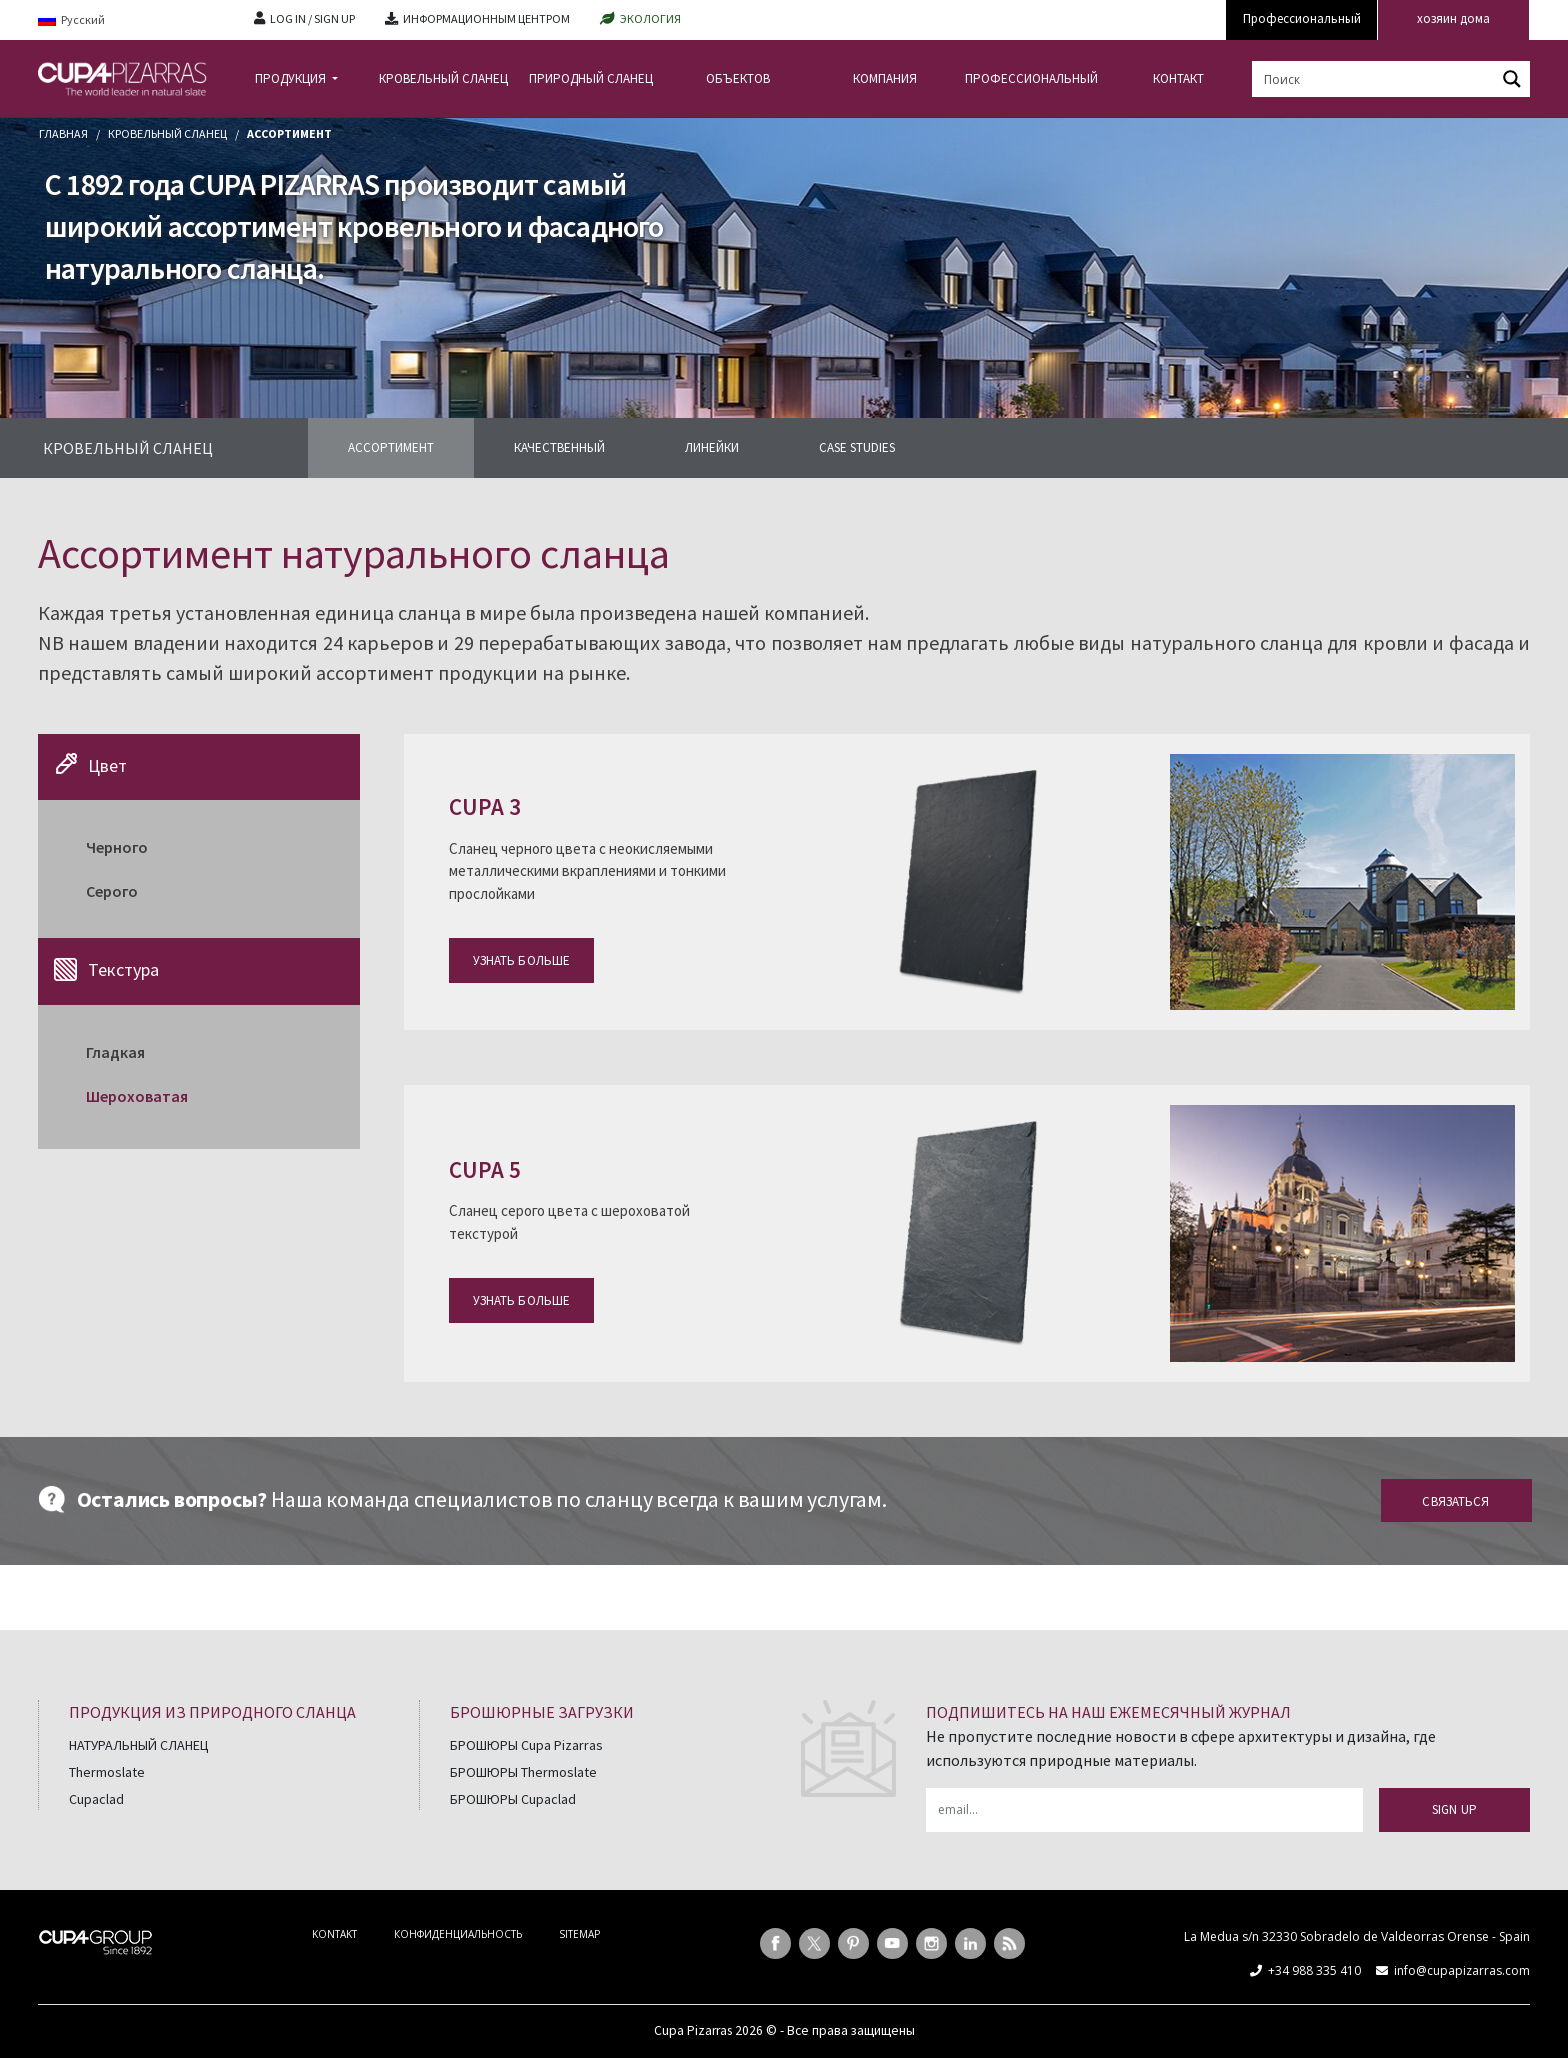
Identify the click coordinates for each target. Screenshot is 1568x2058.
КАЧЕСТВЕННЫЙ (559, 447)
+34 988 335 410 (1314, 1970)
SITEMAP (579, 1934)
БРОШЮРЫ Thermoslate (523, 1772)
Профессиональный (1302, 18)
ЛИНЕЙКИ (712, 447)
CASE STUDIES (857, 447)
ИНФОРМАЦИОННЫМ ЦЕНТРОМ (486, 18)
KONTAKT (334, 1934)
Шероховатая (137, 1096)
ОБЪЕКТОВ (738, 78)
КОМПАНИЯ (885, 78)
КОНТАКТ (1178, 78)
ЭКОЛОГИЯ (650, 18)
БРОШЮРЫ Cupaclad (513, 1799)
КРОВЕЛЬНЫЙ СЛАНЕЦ (443, 78)
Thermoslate (107, 1772)
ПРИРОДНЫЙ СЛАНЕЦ (591, 78)
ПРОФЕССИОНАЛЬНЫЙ (1031, 78)
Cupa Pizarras (693, 2030)
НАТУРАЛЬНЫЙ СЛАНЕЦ (139, 1745)
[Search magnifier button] (1512, 79)
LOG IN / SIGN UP (312, 18)
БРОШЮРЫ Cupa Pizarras (526, 1745)
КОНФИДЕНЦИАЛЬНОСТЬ (458, 1934)
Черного (117, 847)
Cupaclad (96, 1799)
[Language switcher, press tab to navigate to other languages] (131, 20)
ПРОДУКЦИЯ (292, 78)
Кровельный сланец (167, 133)
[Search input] (1375, 79)
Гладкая (115, 1052)
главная (63, 133)
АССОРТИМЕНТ (391, 447)
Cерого (112, 891)
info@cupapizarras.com (1462, 1970)
